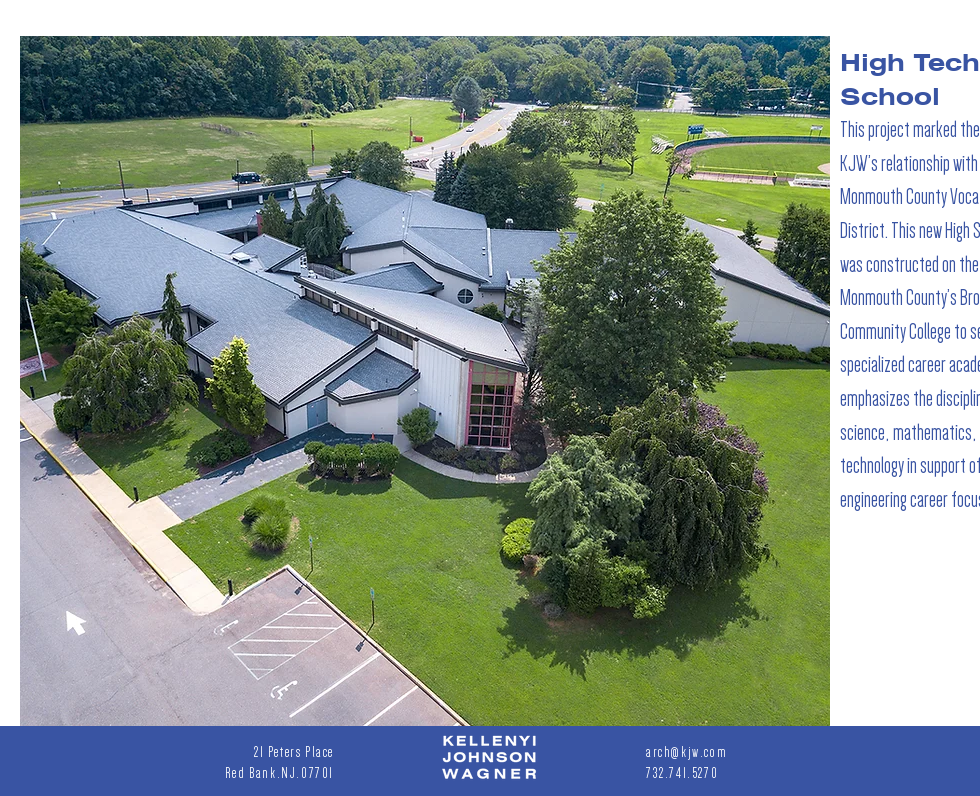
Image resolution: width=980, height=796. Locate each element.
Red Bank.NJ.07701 (279, 773)
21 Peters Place (294, 752)
